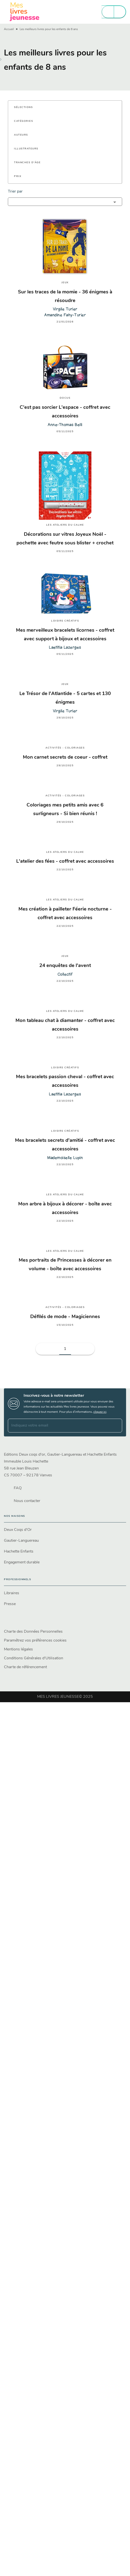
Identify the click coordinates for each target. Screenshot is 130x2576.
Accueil (9, 29)
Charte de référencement (25, 1667)
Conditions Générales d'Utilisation (33, 1658)
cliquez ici (99, 1412)
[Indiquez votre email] (59, 1425)
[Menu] (114, 12)
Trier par (15, 192)
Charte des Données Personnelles (33, 1632)
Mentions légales (18, 1649)
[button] (26, 107)
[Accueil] (24, 11)
